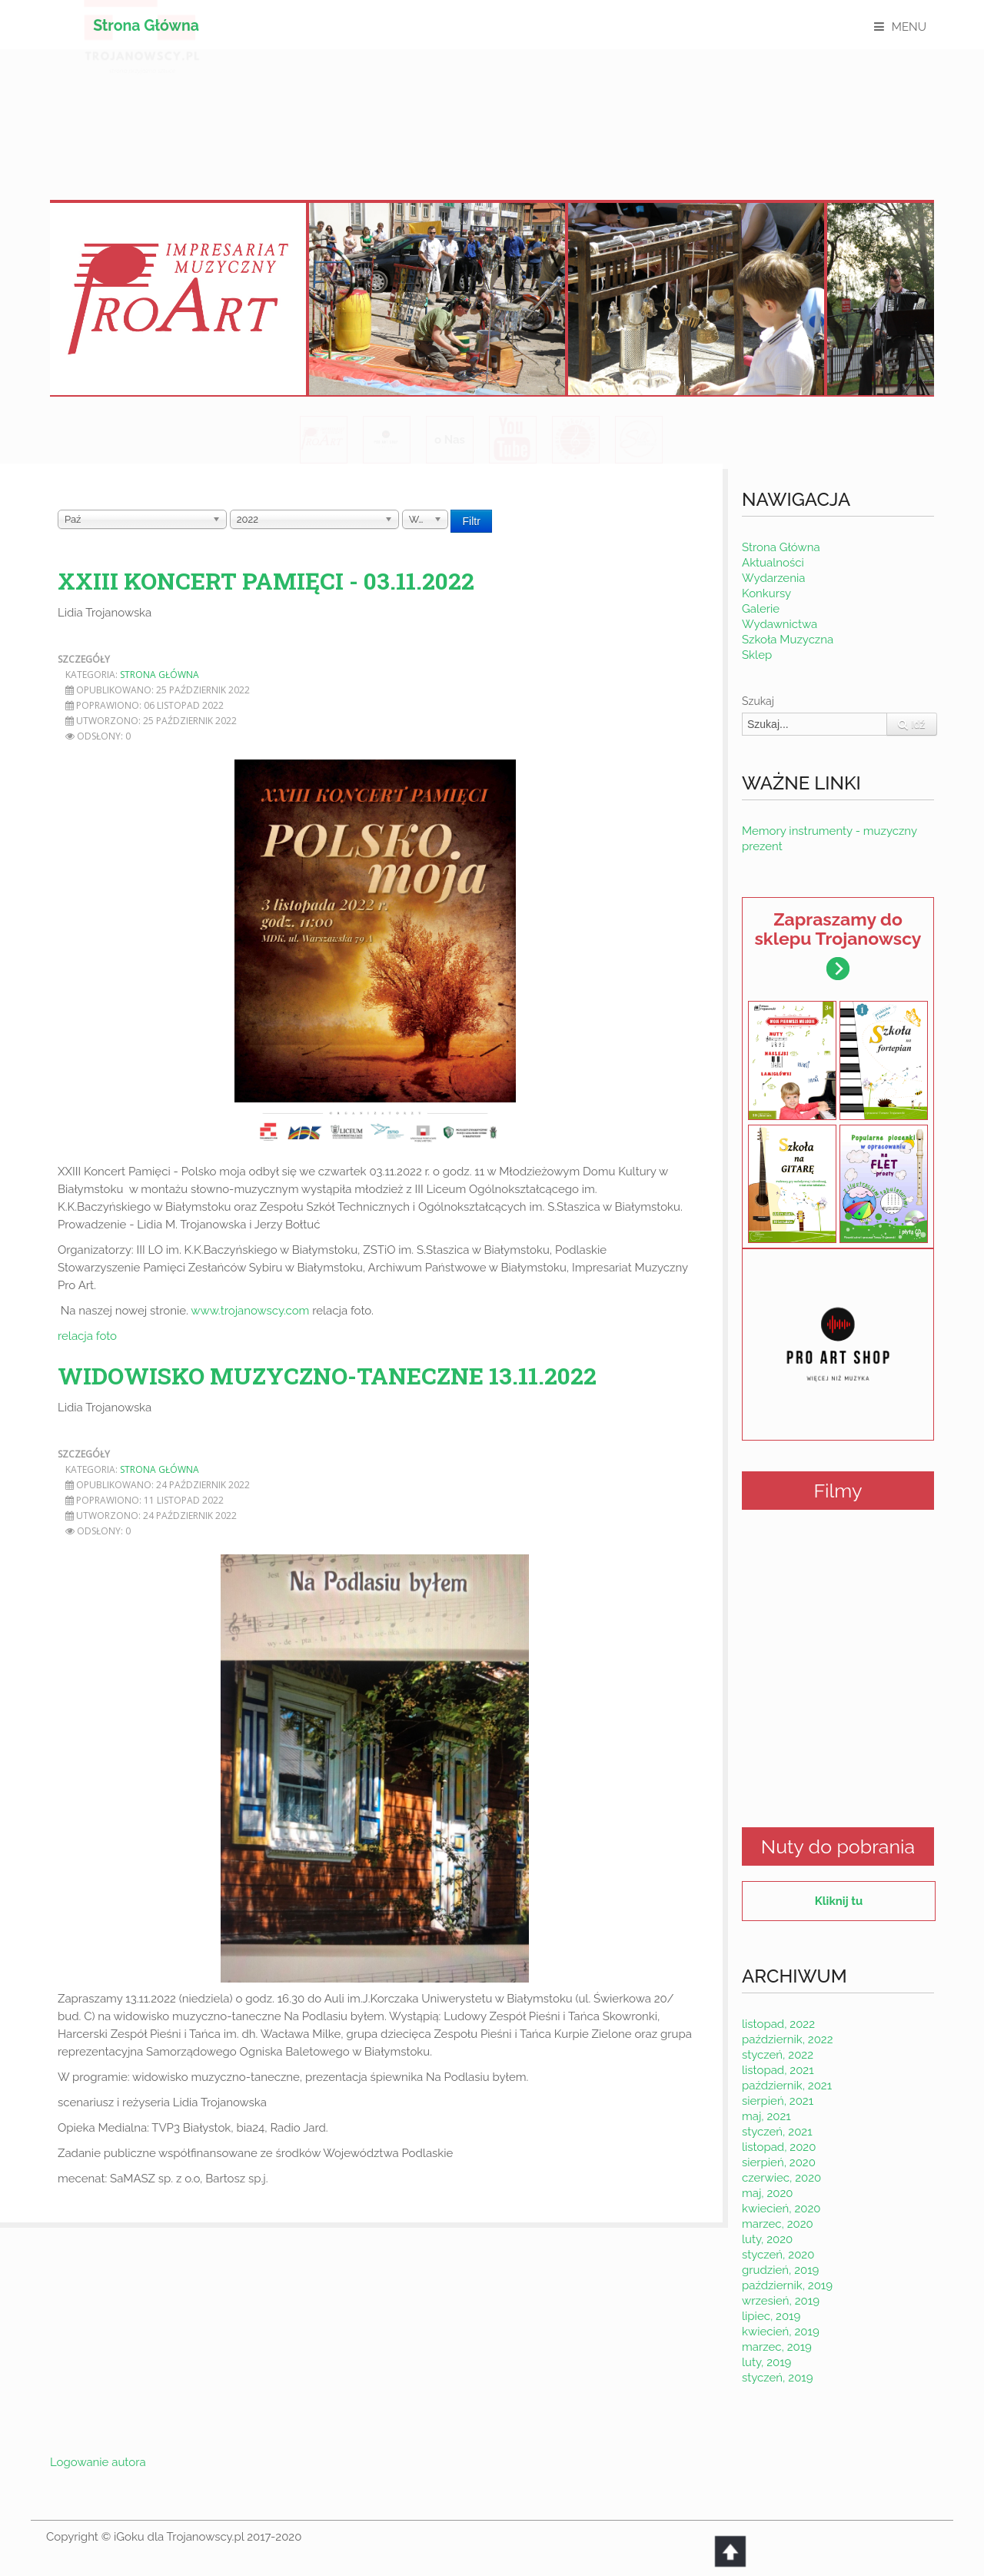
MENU (909, 27)
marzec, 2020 (777, 2224)
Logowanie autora (98, 2462)
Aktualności (773, 563)
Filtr (471, 521)
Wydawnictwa (779, 624)
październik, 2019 (787, 2285)
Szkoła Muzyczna (787, 639)
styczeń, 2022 (777, 2055)
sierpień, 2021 (777, 2101)
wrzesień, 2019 (780, 2301)
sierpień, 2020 (779, 2162)
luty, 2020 (767, 2239)
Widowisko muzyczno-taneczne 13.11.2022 (327, 1376)
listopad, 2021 (778, 2070)
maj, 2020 (767, 2193)
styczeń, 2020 (778, 2255)
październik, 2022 (787, 2039)
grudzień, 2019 (780, 2270)
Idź (912, 724)
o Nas (449, 440)
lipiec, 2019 (771, 2316)
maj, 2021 (766, 2116)
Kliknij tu (839, 1901)
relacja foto (87, 1336)
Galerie (761, 609)
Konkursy (766, 593)
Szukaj (758, 701)
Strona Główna (146, 26)
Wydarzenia (773, 578)
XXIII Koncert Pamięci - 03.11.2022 (266, 581)
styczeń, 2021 (777, 2132)
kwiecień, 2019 (780, 2331)
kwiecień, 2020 (781, 2208)
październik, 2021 (787, 2085)
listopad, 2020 (779, 2147)
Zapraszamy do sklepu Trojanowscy (837, 944)
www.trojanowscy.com (250, 1311)
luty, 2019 (766, 2362)
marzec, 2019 (777, 2347)
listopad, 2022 (778, 2024)
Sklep (757, 655)
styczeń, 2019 (777, 2378)
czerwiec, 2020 (781, 2178)
